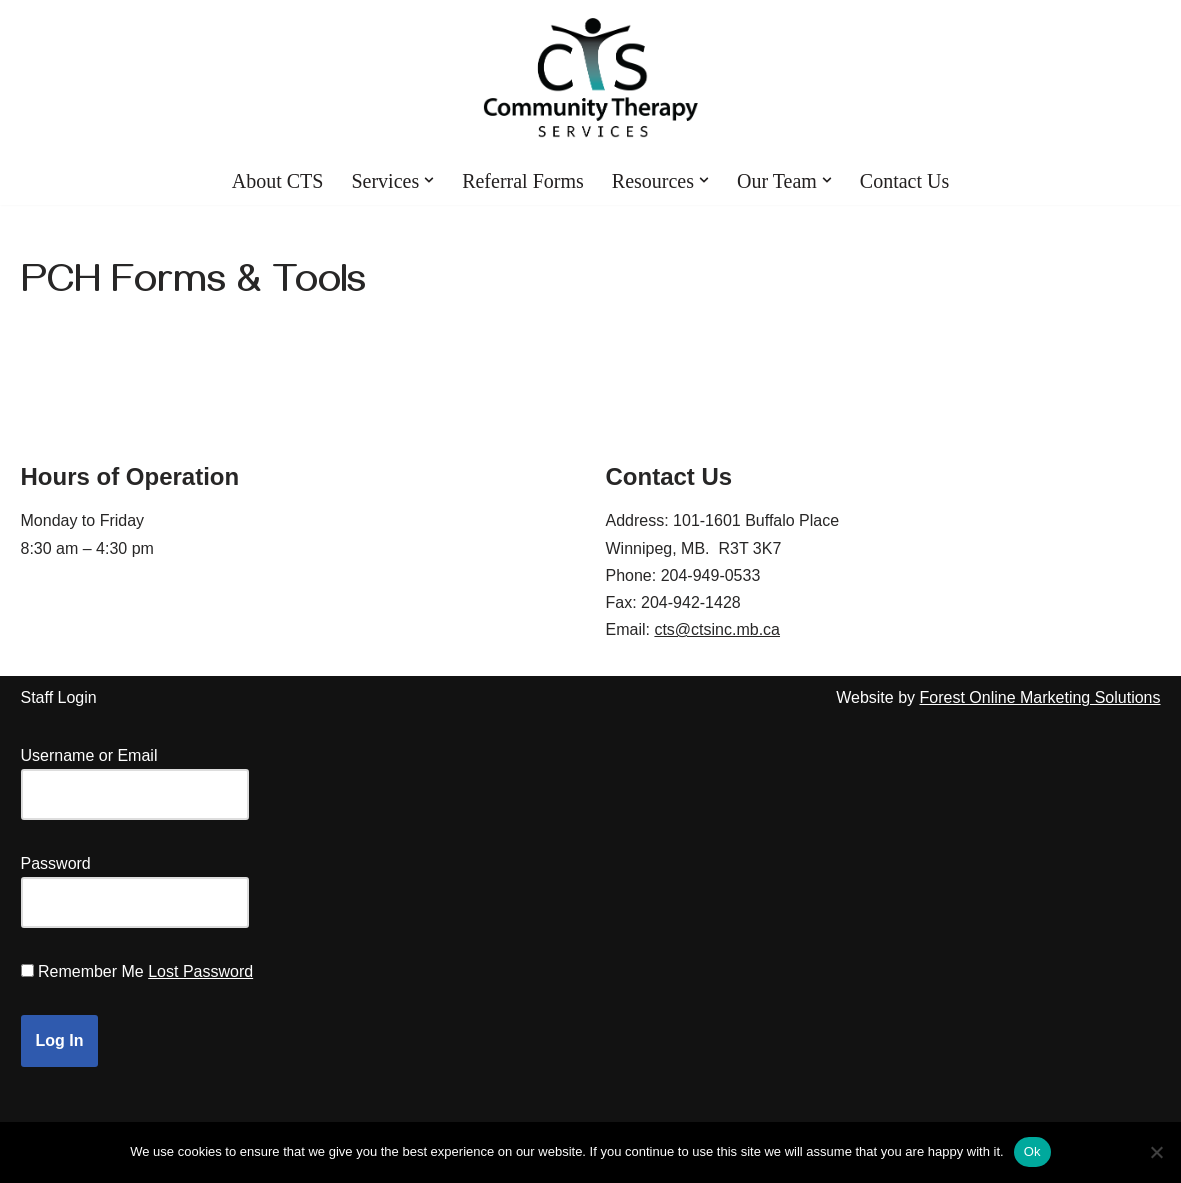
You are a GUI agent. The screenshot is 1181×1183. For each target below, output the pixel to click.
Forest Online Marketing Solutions (1040, 697)
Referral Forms (523, 181)
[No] (1156, 1152)
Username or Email (89, 755)
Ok (1032, 1151)
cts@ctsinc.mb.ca (717, 629)
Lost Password (200, 971)
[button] (429, 180)
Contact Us (904, 181)
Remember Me (91, 971)
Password (56, 863)
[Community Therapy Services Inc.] (590, 78)
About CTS (278, 181)
